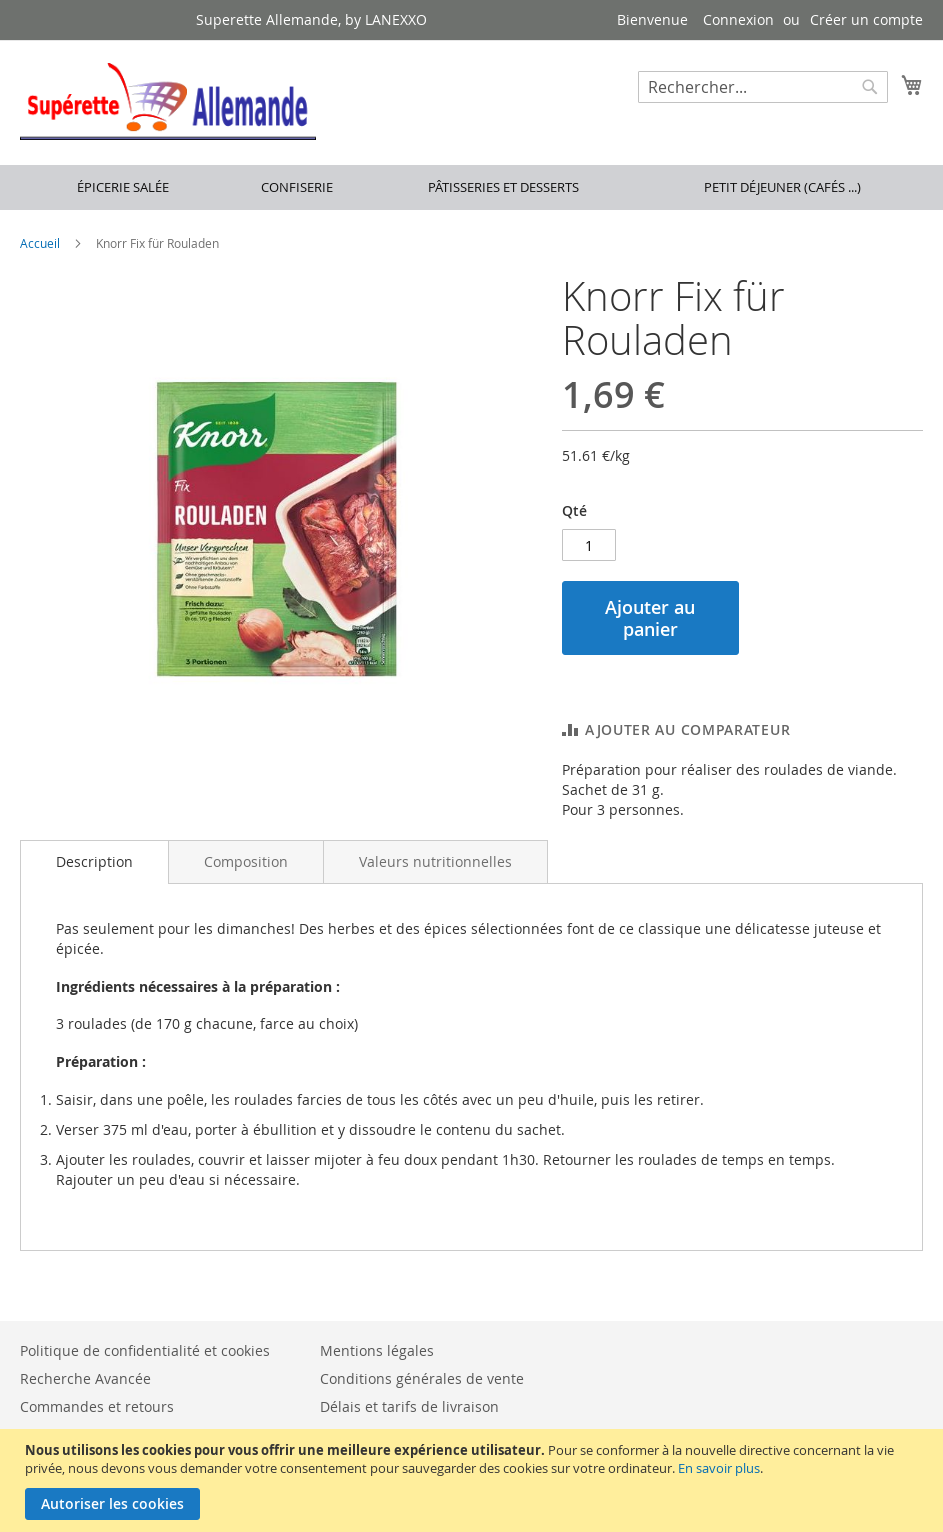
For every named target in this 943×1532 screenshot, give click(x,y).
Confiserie (297, 187)
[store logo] (168, 101)
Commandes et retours (97, 1406)
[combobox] (763, 87)
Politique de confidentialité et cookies (145, 1350)
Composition (246, 861)
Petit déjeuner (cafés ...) (782, 187)
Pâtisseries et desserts (503, 187)
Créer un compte (866, 19)
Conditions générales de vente (422, 1378)
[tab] (94, 862)
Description (94, 861)
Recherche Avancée (85, 1378)
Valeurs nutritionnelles (435, 861)
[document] (474, 1480)
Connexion (738, 19)
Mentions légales (377, 1350)
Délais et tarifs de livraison (409, 1406)
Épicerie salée (123, 187)
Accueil (40, 243)
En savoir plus (719, 1468)
